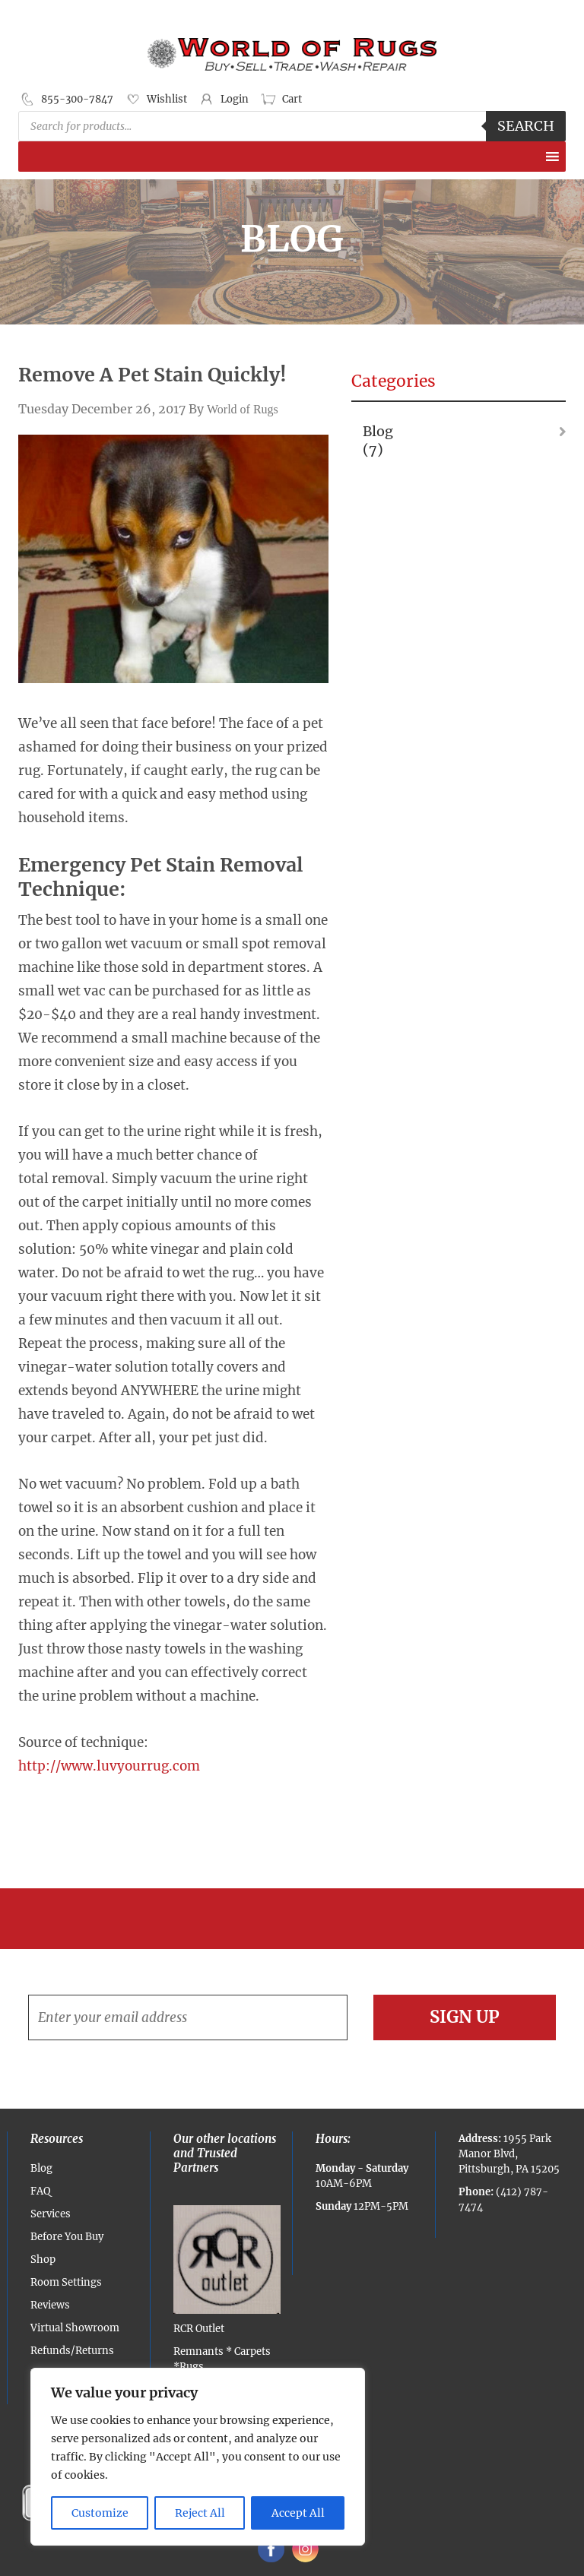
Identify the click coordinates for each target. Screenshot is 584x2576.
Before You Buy (66, 2236)
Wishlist (167, 99)
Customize (100, 2513)
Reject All (200, 2513)
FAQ (40, 2191)
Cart (292, 99)
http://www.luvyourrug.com (109, 1766)
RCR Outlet (227, 2270)
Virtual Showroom (74, 2327)
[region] (197, 2457)
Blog (378, 431)
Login (235, 99)
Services (50, 2213)
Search (525, 125)
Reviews (50, 2305)
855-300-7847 (77, 99)
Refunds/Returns (72, 2350)
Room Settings (66, 2282)
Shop (43, 2259)
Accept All (298, 2513)
